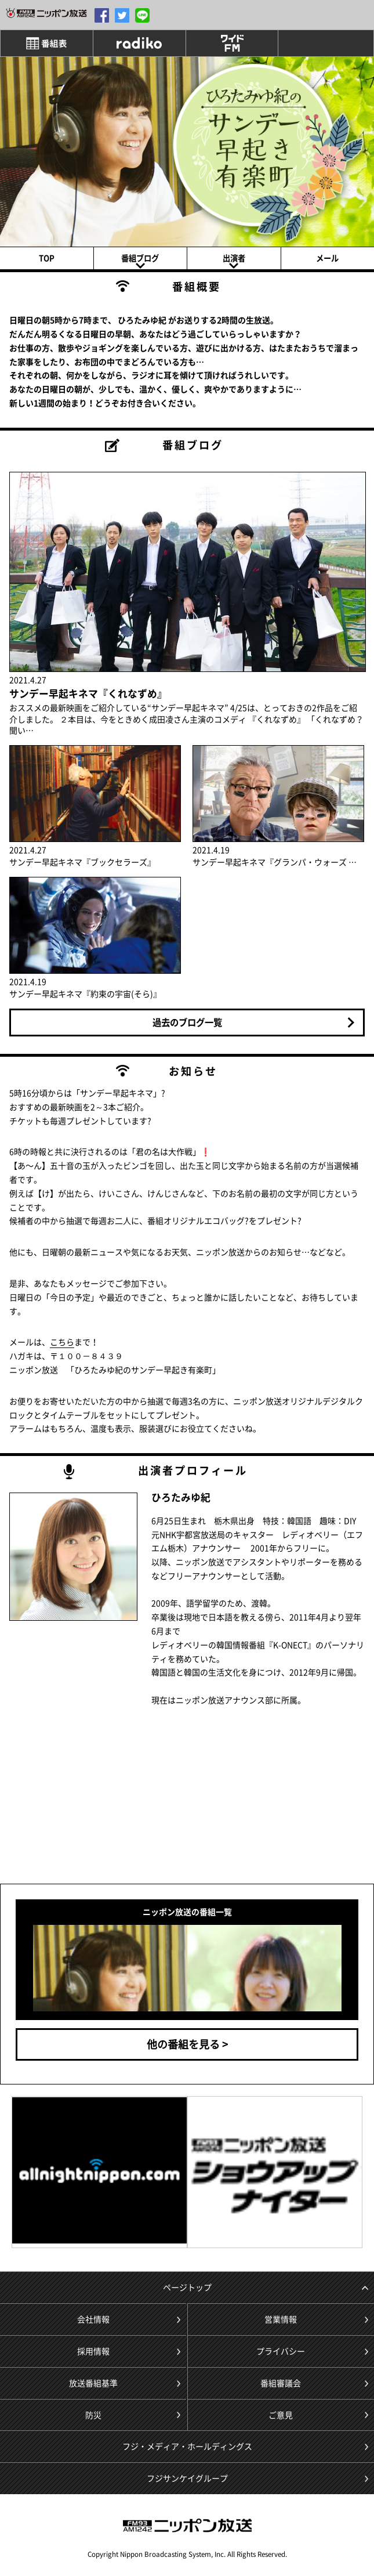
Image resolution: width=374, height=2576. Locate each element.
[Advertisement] (99, 1799)
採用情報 (93, 2351)
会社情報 (93, 2319)
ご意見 (280, 2414)
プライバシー (280, 2351)
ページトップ (187, 2287)
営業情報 (280, 2319)
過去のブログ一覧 (187, 1022)
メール (327, 257)
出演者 (234, 257)
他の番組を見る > (187, 2044)
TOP (47, 257)
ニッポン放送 (187, 2526)
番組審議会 (280, 2383)
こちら (62, 1341)
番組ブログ (140, 257)
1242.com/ (46, 13)
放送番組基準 (93, 2383)
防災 (93, 2414)
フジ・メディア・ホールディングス (187, 2446)
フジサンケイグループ (187, 2478)
